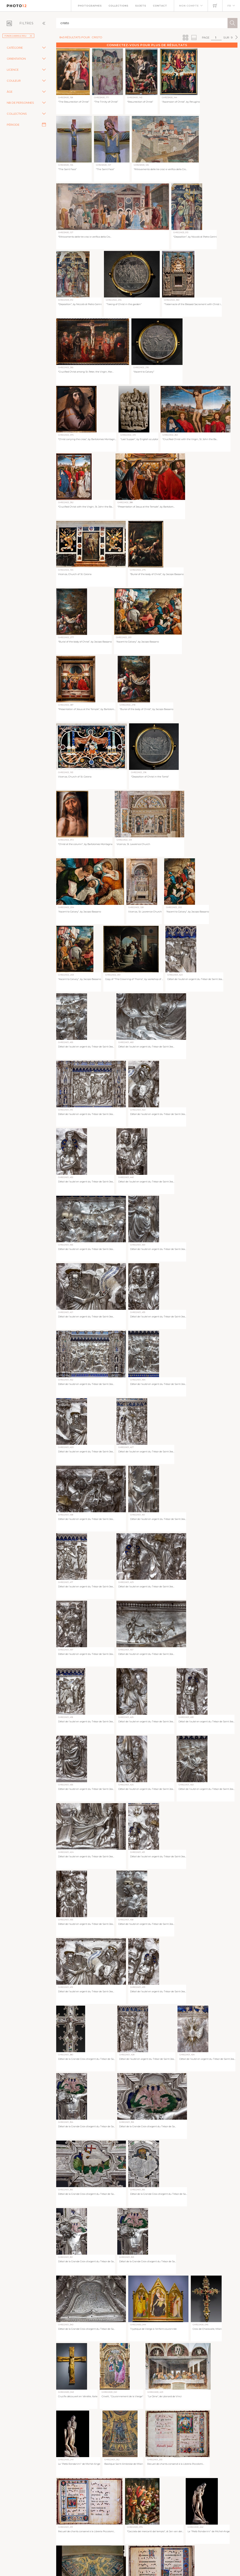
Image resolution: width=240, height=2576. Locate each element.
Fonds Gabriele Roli (18, 35)
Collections (118, 5)
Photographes (90, 5)
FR (229, 5)
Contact (160, 5)
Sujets (140, 5)
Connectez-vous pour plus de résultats (147, 45)
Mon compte (189, 5)
